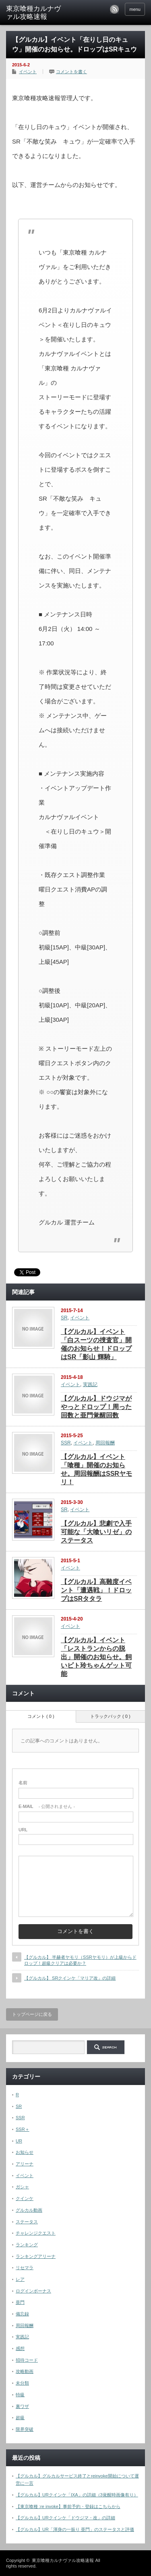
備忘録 (22, 2313)
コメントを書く (71, 71)
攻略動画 (24, 2371)
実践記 (90, 1384)
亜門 (20, 2302)
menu (135, 9)
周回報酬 (105, 1443)
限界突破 (24, 2429)
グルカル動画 (29, 2210)
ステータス (27, 2221)
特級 (20, 2394)
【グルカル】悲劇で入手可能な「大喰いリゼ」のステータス (96, 1532)
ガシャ (22, 2186)
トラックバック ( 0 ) (110, 1716)
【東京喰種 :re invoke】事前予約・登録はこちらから (68, 2506)
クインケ (24, 2198)
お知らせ (24, 2152)
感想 (20, 2348)
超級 (20, 2417)
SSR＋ (22, 2129)
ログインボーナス (33, 2290)
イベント (28, 71)
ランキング (27, 2244)
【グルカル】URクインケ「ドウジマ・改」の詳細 (65, 2517)
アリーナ (24, 2163)
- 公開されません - (47, 1806)
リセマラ (24, 2267)
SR (64, 1318)
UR (19, 2140)
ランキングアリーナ (36, 2256)
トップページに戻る (32, 2014)
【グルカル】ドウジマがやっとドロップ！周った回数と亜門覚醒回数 (96, 1407)
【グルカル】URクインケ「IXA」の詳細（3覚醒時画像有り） (77, 2494)
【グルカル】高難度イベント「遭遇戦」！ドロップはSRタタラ (96, 1590)
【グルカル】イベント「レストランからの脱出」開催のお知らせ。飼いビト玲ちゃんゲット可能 (96, 1657)
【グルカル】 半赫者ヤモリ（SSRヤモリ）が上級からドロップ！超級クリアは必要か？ (80, 1960)
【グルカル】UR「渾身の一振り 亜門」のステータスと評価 (75, 2529)
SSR (66, 1443)
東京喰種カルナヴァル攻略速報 (33, 13)
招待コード (27, 2360)
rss (114, 9)
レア (20, 2279)
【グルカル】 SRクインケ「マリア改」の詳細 (70, 1978)
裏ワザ (22, 2406)
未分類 (22, 2383)
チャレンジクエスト (36, 2233)
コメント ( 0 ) (40, 1716)
